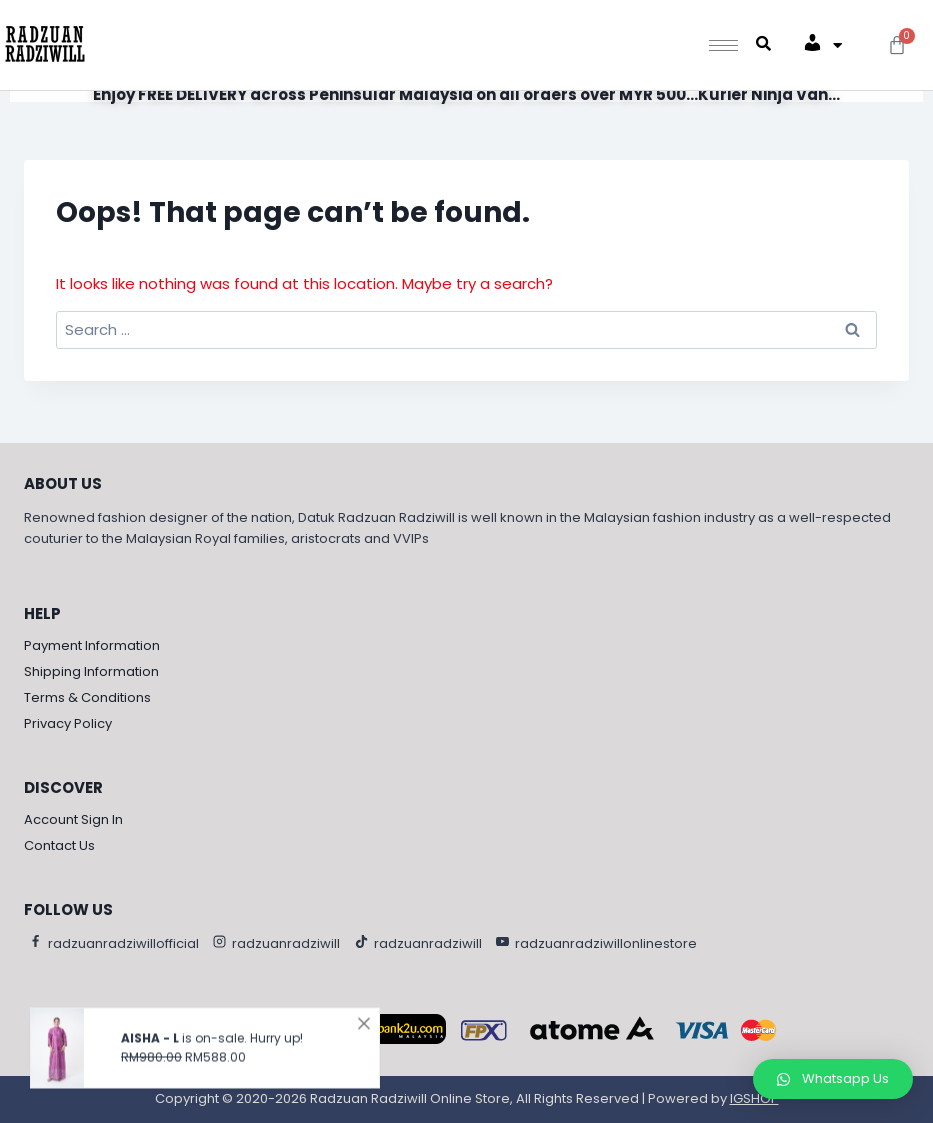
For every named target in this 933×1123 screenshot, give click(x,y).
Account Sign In (73, 819)
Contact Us (59, 845)
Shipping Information (91, 671)
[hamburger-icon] (723, 45)
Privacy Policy (68, 723)
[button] (833, 1079)
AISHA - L (150, 1047)
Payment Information (92, 645)
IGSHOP (754, 1098)
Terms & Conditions (87, 697)
